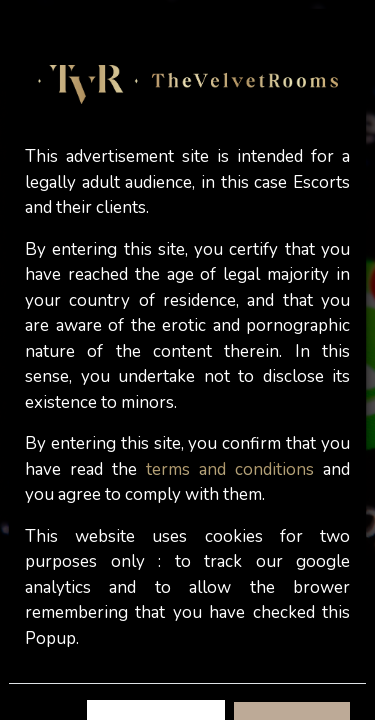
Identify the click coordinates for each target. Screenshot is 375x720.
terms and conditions (230, 469)
